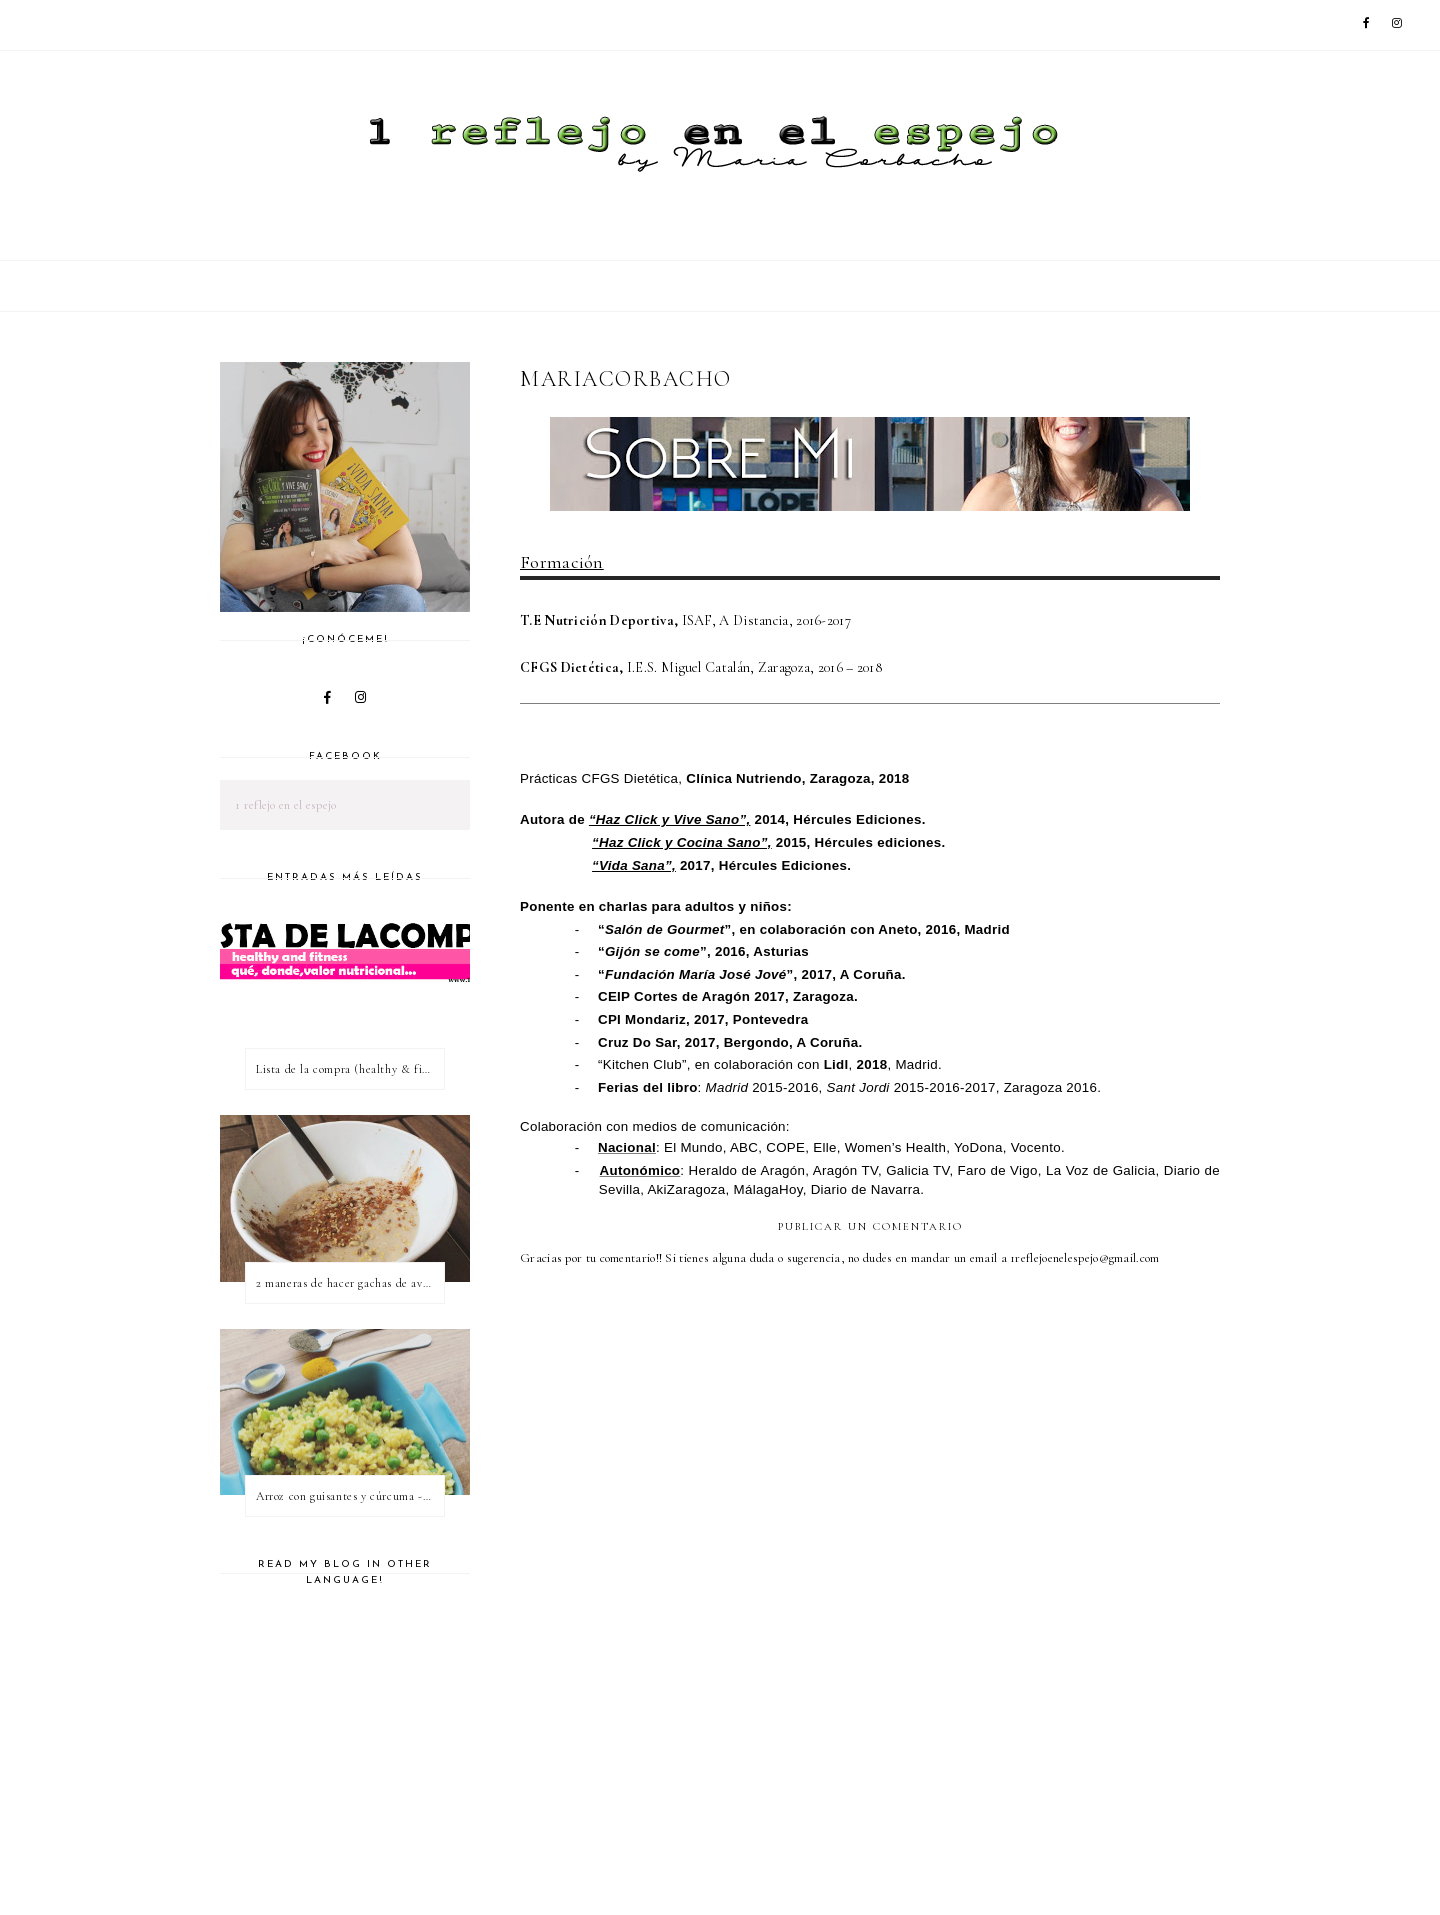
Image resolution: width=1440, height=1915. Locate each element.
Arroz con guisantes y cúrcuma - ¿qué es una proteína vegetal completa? (350, 1496)
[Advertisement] (884, 1794)
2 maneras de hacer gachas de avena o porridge (350, 1283)
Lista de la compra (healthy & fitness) (350, 1069)
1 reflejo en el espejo (286, 805)
